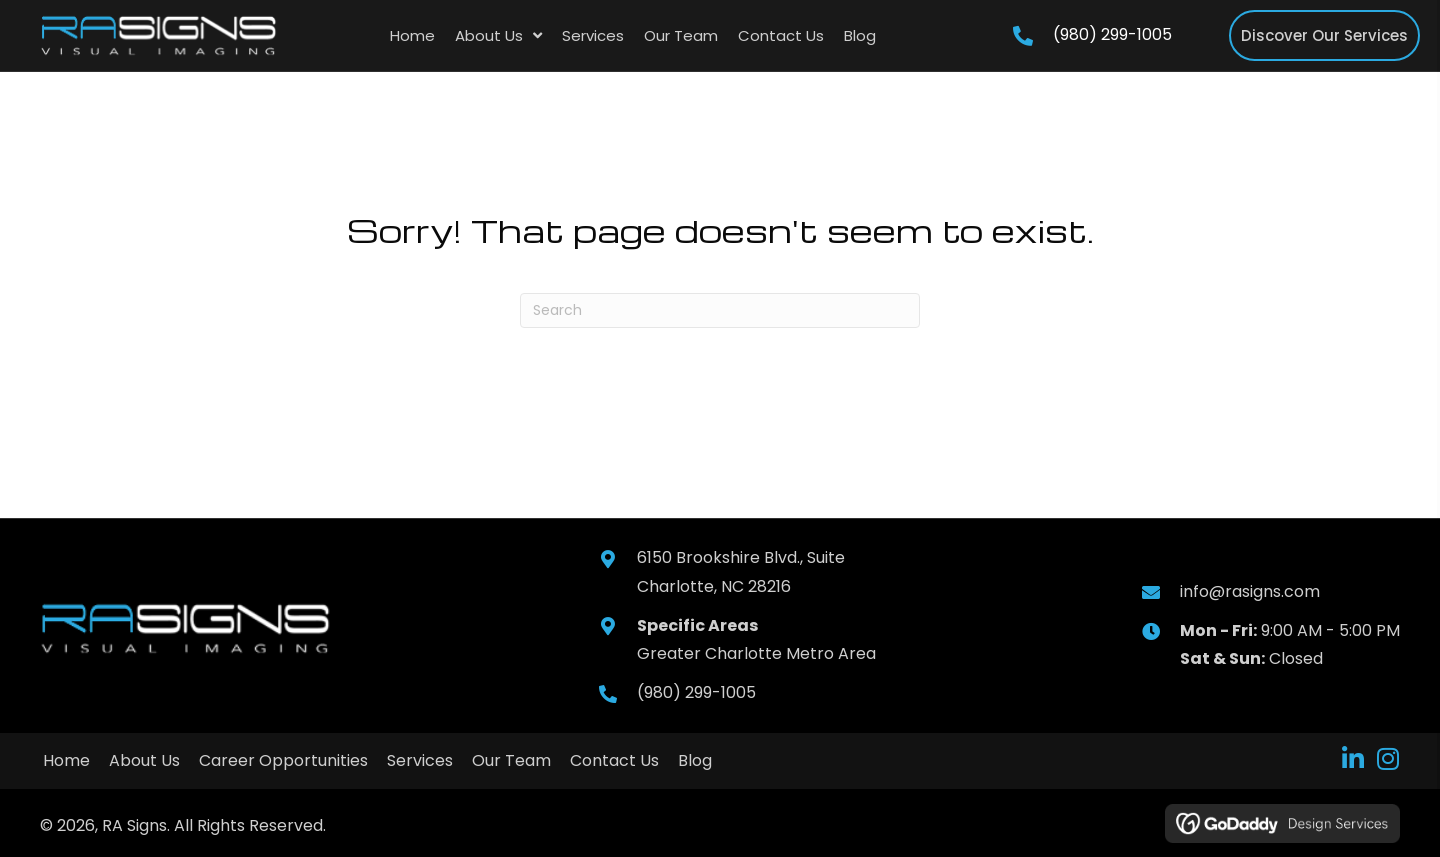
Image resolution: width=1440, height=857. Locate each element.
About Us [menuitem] (144, 760)
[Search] (720, 310)
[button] (1352, 758)
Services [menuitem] (420, 760)
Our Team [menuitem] (511, 760)
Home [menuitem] (66, 760)
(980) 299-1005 (1112, 34)
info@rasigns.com (1250, 591)
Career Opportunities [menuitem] (283, 760)
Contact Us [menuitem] (614, 760)
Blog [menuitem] (695, 760)
